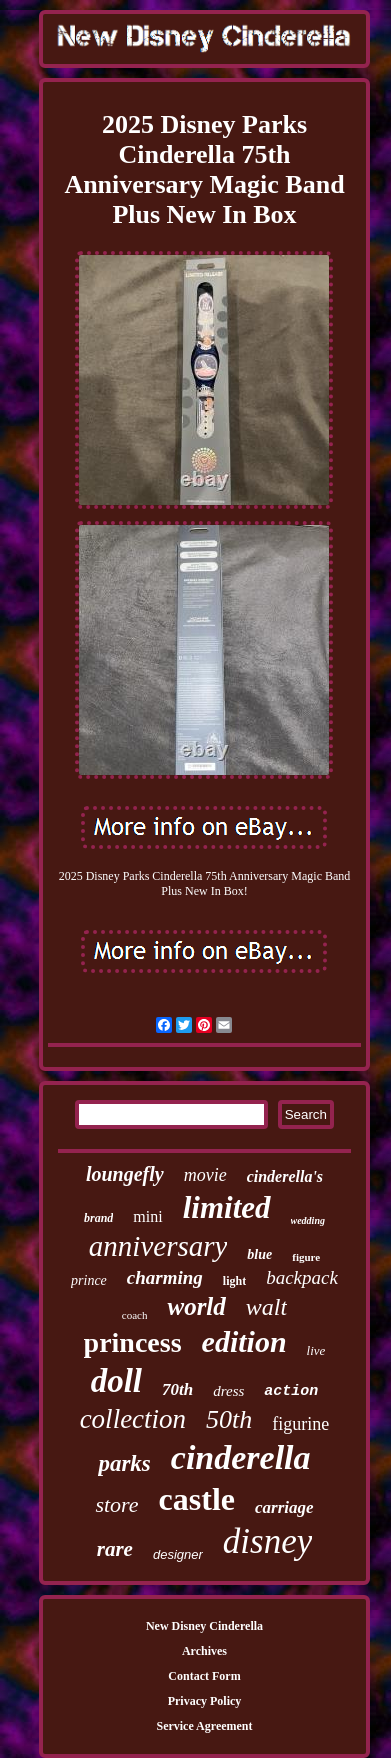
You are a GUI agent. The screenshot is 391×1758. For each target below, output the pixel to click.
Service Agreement (204, 1726)
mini (147, 1216)
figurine (300, 1424)
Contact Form (204, 1676)
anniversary (158, 1246)
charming (165, 1277)
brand (98, 1218)
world (196, 1306)
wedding (308, 1220)
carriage (284, 1507)
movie (205, 1175)
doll (116, 1381)
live (316, 1350)
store (116, 1504)
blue (259, 1254)
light (234, 1281)
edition (244, 1341)
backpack (302, 1277)
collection (133, 1419)
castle (197, 1499)
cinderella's (285, 1176)
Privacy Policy (205, 1701)
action (291, 1391)
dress (228, 1391)
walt (266, 1307)
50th (229, 1419)
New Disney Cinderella (204, 1626)
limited (227, 1207)
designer (178, 1554)
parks (124, 1463)
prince (89, 1280)
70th (177, 1389)
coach (135, 1315)
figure (306, 1257)
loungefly (125, 1174)
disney (267, 1541)
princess (133, 1342)
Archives (204, 1651)
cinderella (241, 1457)
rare (115, 1549)
